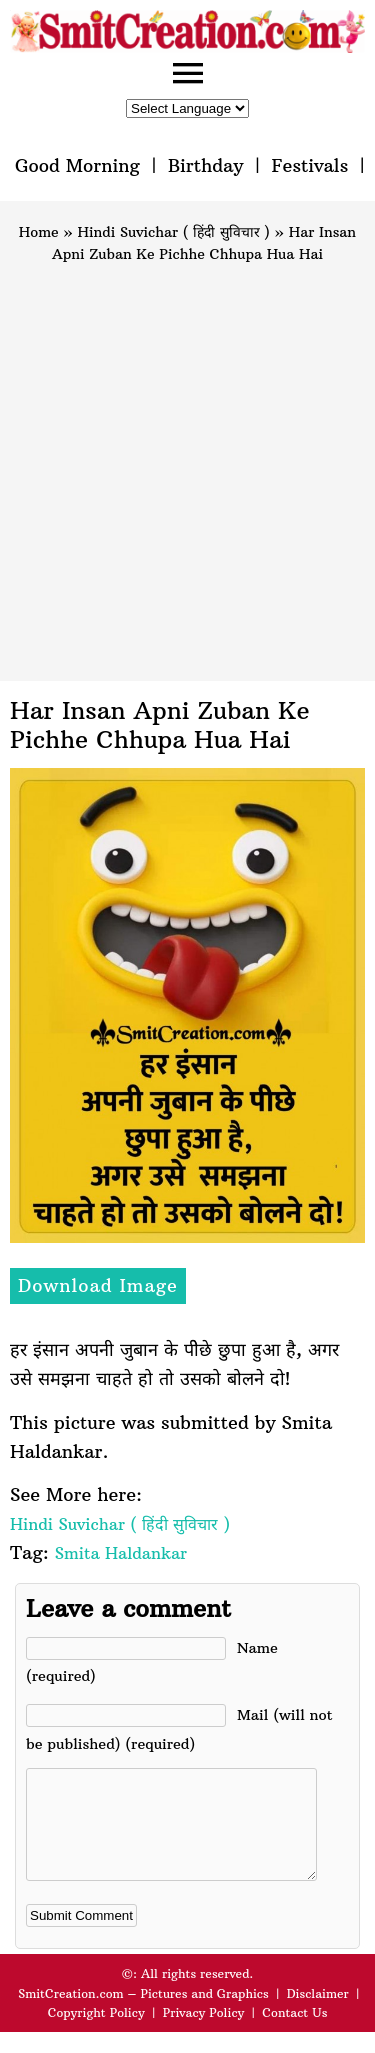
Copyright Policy (96, 2033)
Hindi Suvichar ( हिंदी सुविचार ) (174, 232)
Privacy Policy (204, 2033)
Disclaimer (318, 2014)
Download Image (98, 1285)
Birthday (206, 165)
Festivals (309, 165)
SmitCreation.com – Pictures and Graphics (143, 2014)
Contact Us (294, 2033)
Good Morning (77, 165)
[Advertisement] (187, 463)
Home (39, 232)
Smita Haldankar (121, 1553)
